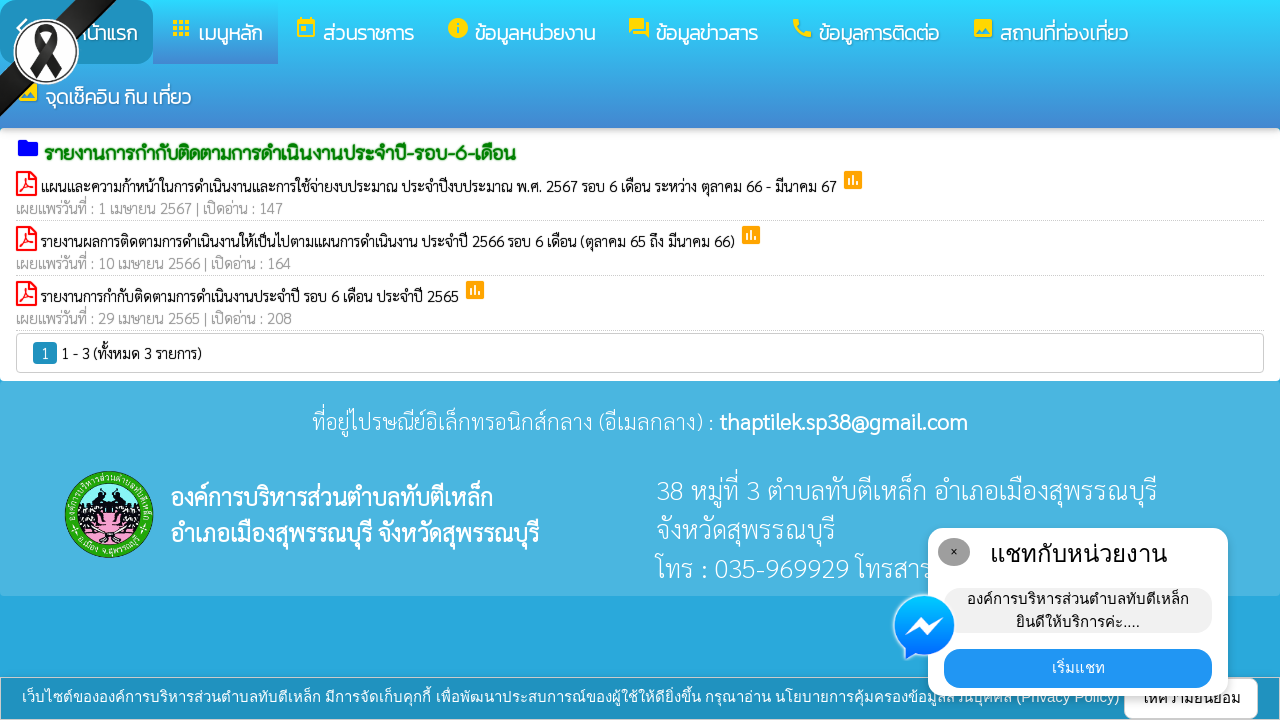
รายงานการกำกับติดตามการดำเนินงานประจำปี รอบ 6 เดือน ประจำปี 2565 (252, 295)
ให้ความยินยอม (1191, 697)
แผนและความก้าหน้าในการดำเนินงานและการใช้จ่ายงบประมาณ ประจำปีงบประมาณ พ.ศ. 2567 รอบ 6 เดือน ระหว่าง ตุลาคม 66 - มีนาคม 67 (441, 185)
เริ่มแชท (1078, 667)
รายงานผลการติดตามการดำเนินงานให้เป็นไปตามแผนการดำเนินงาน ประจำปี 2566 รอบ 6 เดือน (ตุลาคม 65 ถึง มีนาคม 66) (390, 240)
